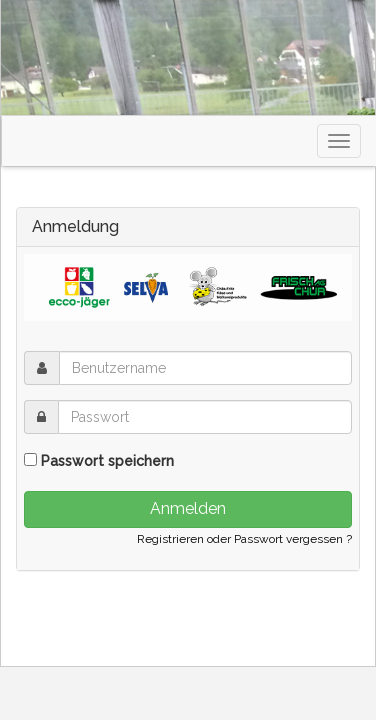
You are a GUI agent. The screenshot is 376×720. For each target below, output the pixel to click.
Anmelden (188, 508)
